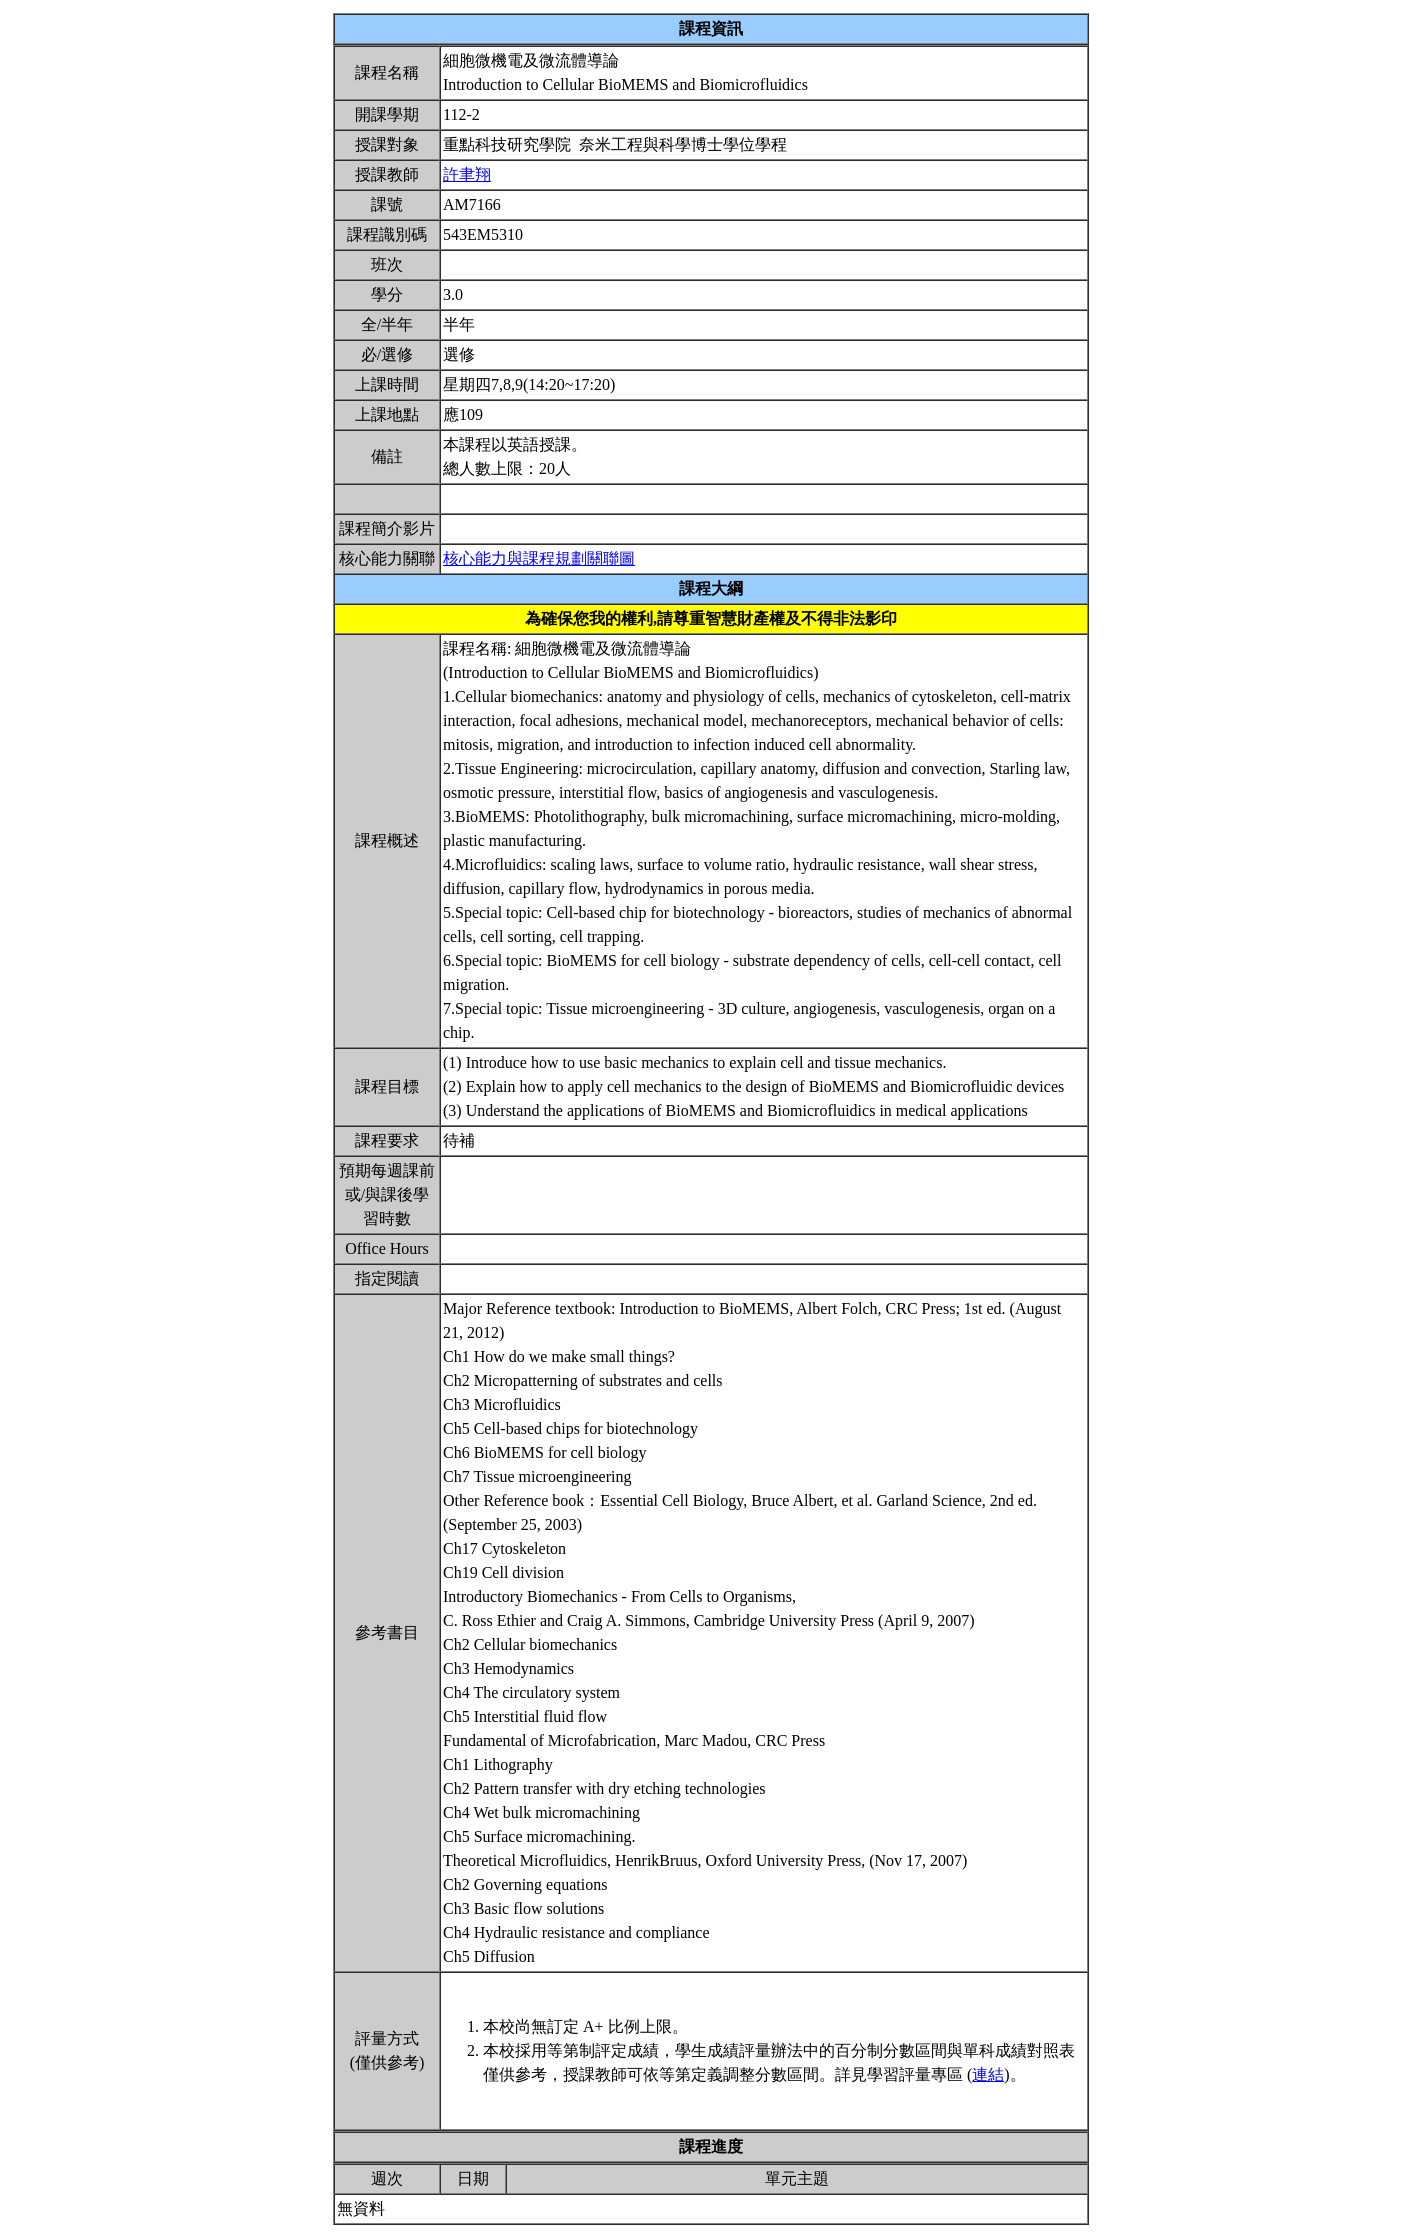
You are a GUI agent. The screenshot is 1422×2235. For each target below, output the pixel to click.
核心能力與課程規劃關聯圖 (539, 558)
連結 (988, 2074)
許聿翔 (467, 174)
